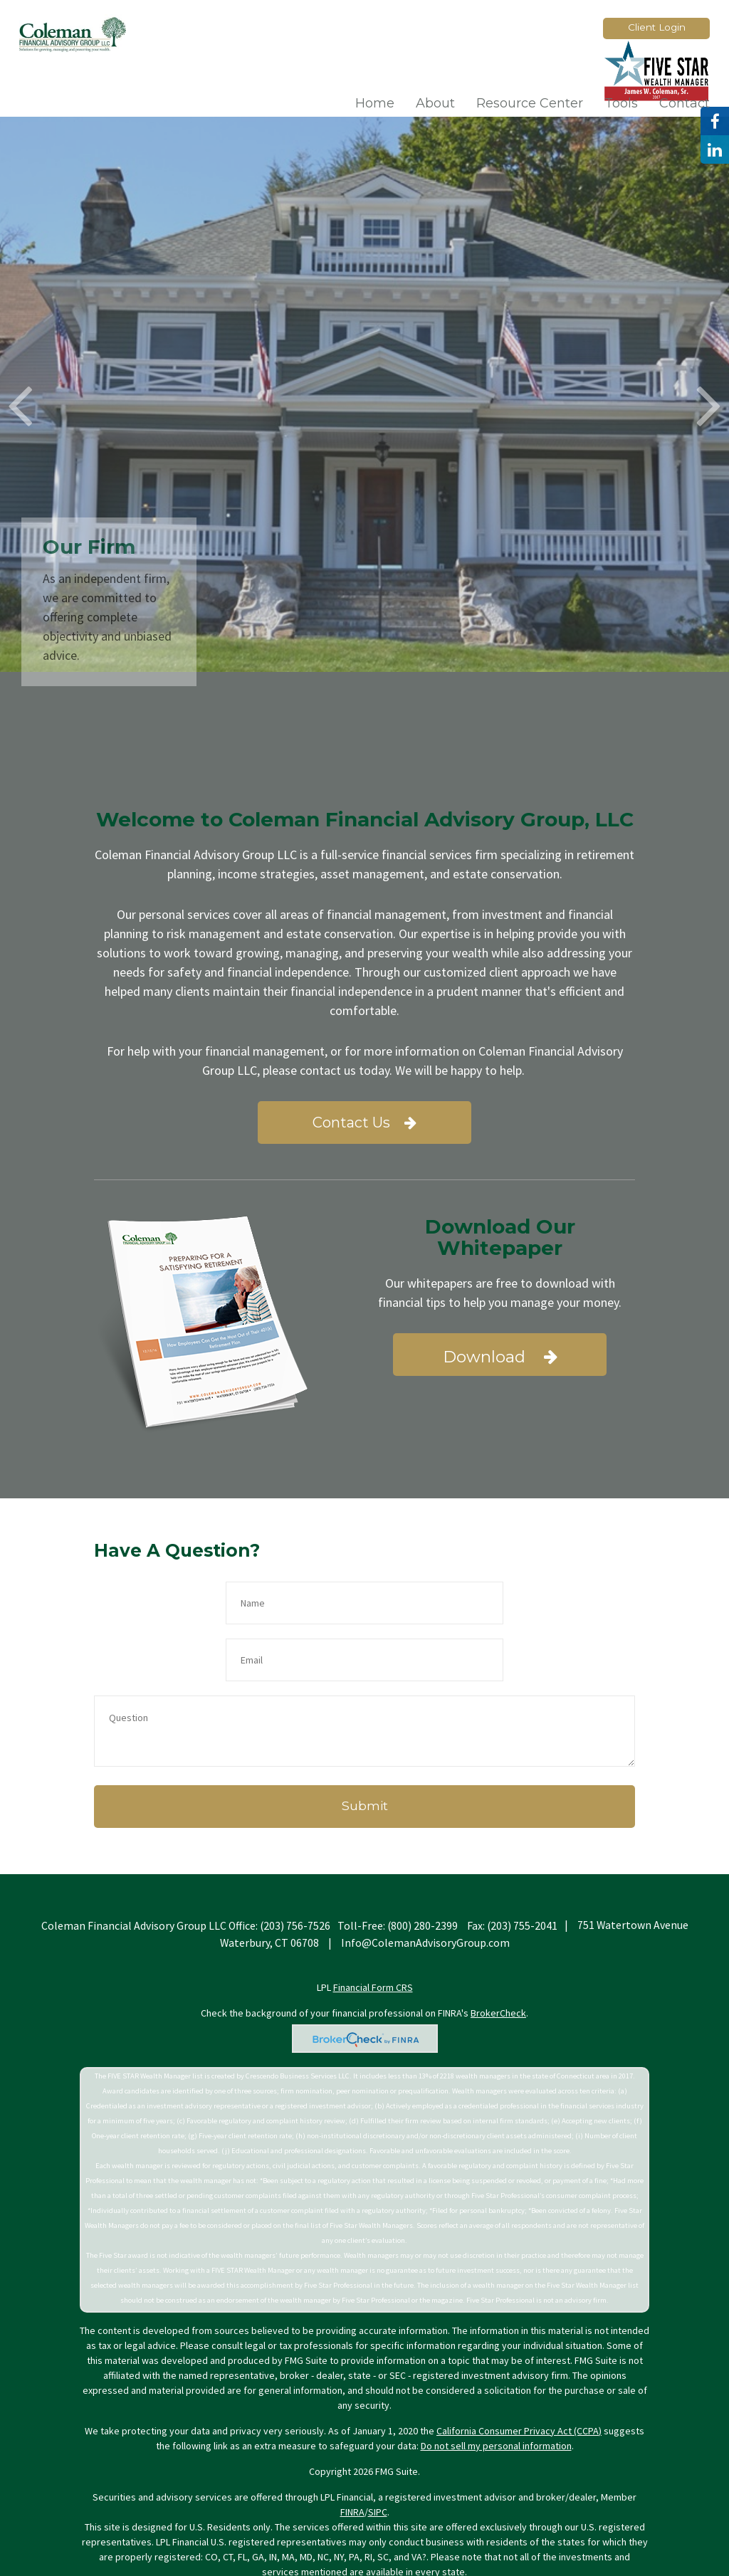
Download (500, 1357)
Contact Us (364, 1122)
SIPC (377, 2455)
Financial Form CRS (373, 1930)
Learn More (561, 372)
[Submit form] (364, 1749)
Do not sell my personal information (496, 2388)
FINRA (352, 2455)
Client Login (657, 27)
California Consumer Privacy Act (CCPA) (519, 2373)
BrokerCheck (498, 1956)
